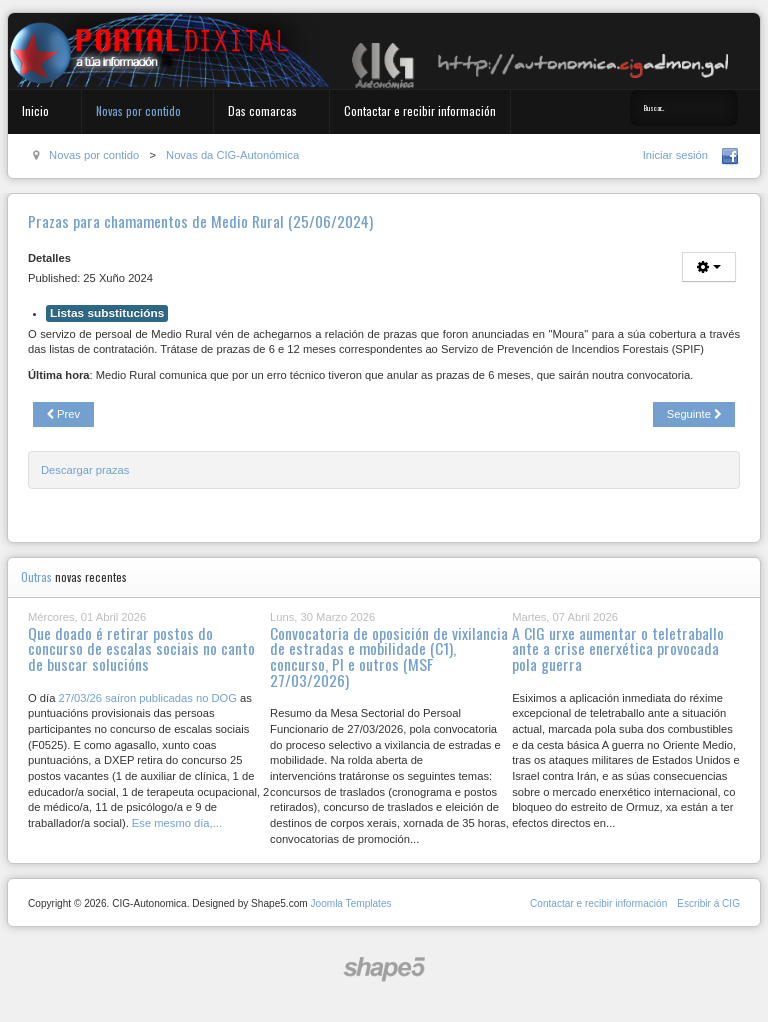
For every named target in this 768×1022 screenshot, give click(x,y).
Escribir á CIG (708, 903)
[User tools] (709, 267)
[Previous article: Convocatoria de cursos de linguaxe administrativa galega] (63, 415)
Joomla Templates (350, 903)
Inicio (35, 110)
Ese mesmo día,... (177, 823)
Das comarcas (262, 110)
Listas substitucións (107, 313)
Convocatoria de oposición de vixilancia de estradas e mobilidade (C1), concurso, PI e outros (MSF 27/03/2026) (389, 656)
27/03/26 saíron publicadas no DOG (147, 698)
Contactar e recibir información (420, 110)
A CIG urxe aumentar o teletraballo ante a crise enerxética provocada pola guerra (618, 648)
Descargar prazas (85, 470)
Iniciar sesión (675, 155)
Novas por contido (138, 110)
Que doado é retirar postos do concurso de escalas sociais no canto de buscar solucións (141, 648)
